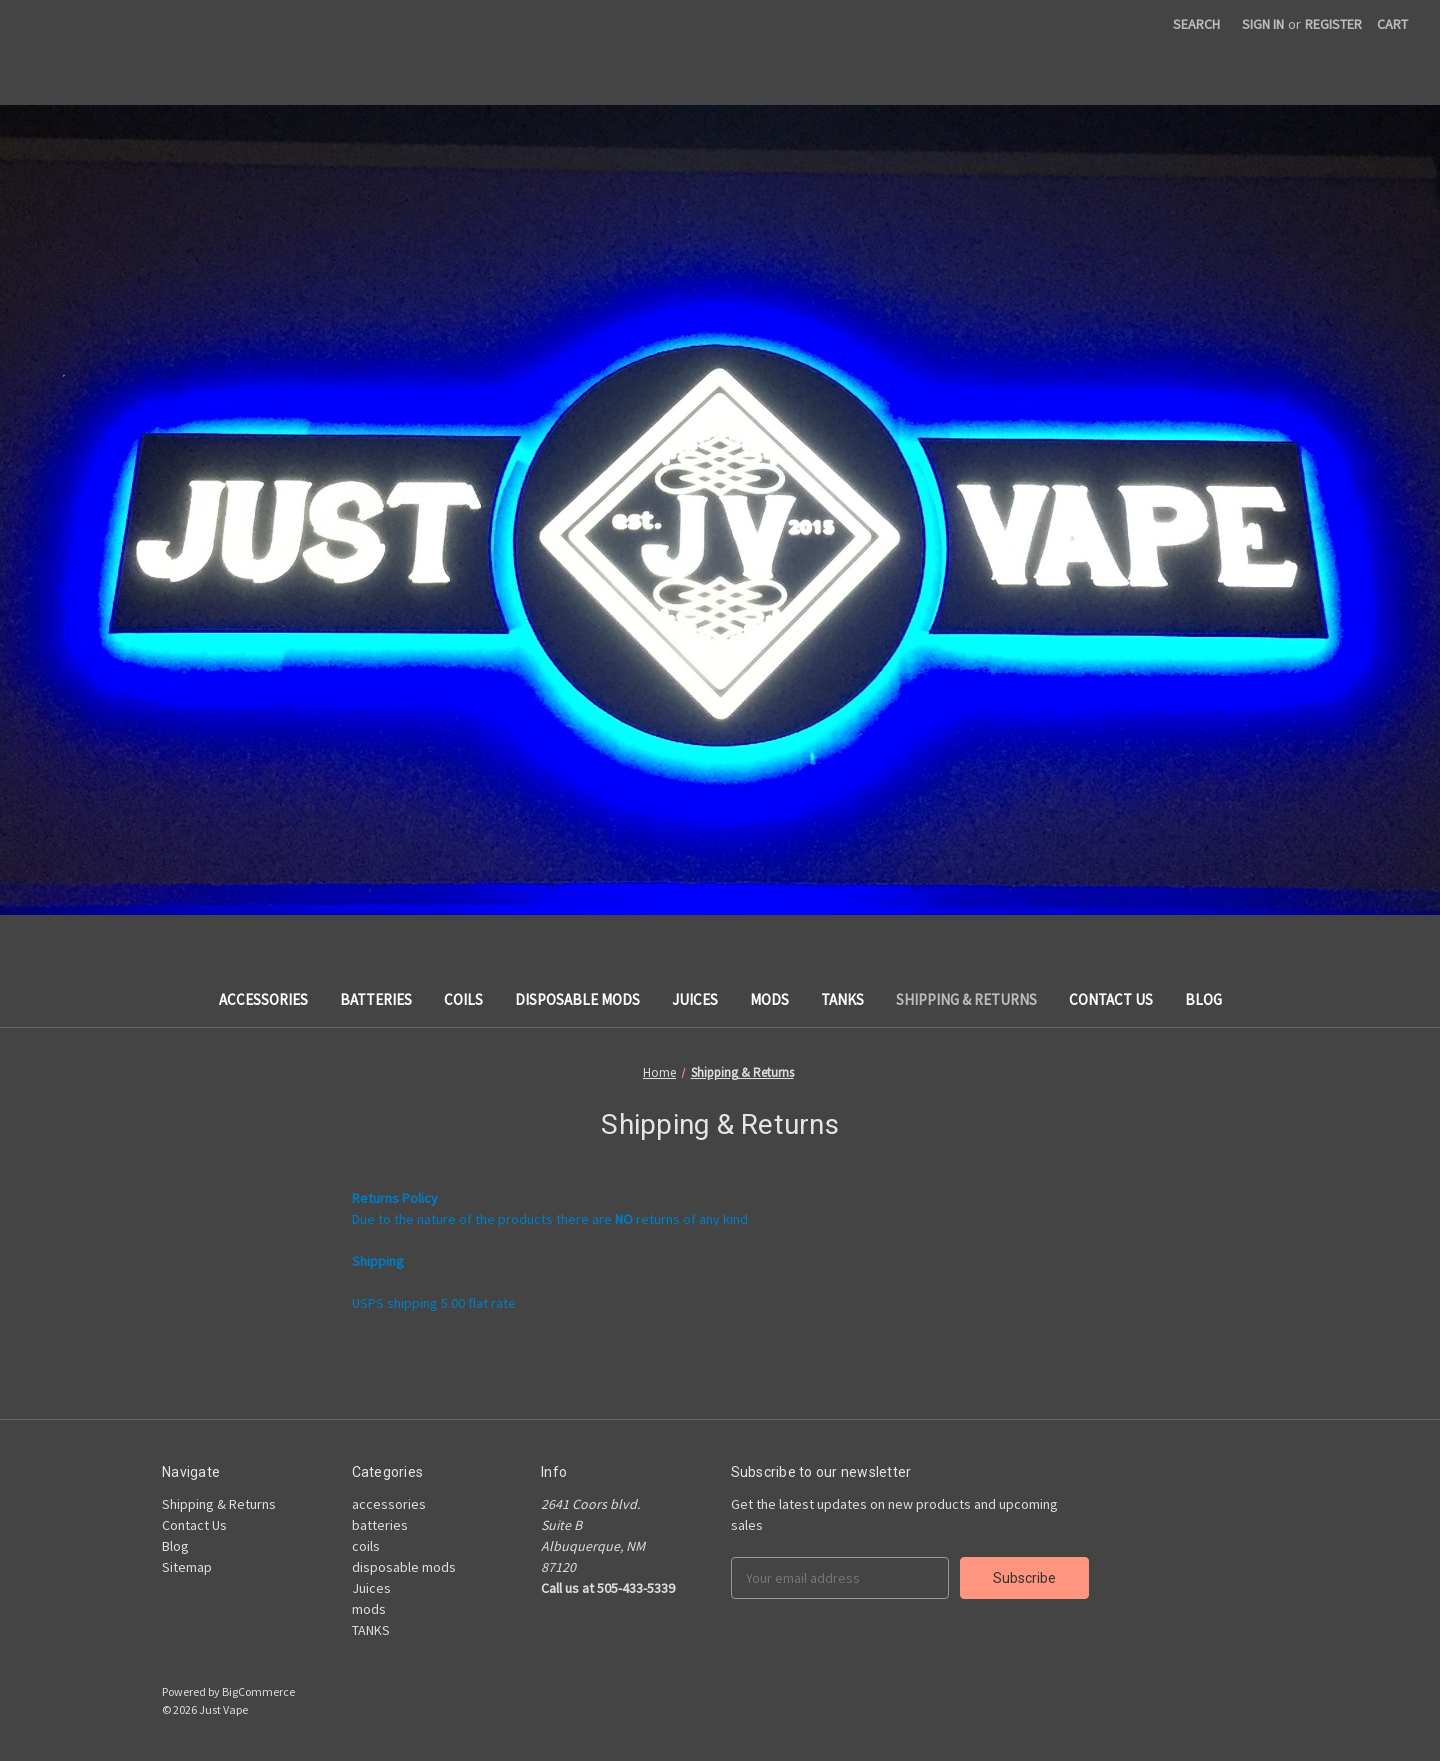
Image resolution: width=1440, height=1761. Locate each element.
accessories (263, 999)
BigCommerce (258, 1691)
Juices (695, 999)
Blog (1203, 999)
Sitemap (187, 1567)
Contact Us (1111, 999)
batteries (376, 999)
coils (463, 999)
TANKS (842, 999)
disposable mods (577, 999)
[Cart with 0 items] (1392, 24)
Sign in (1263, 24)
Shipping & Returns (966, 999)
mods (769, 999)
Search (1196, 24)
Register (1333, 24)
